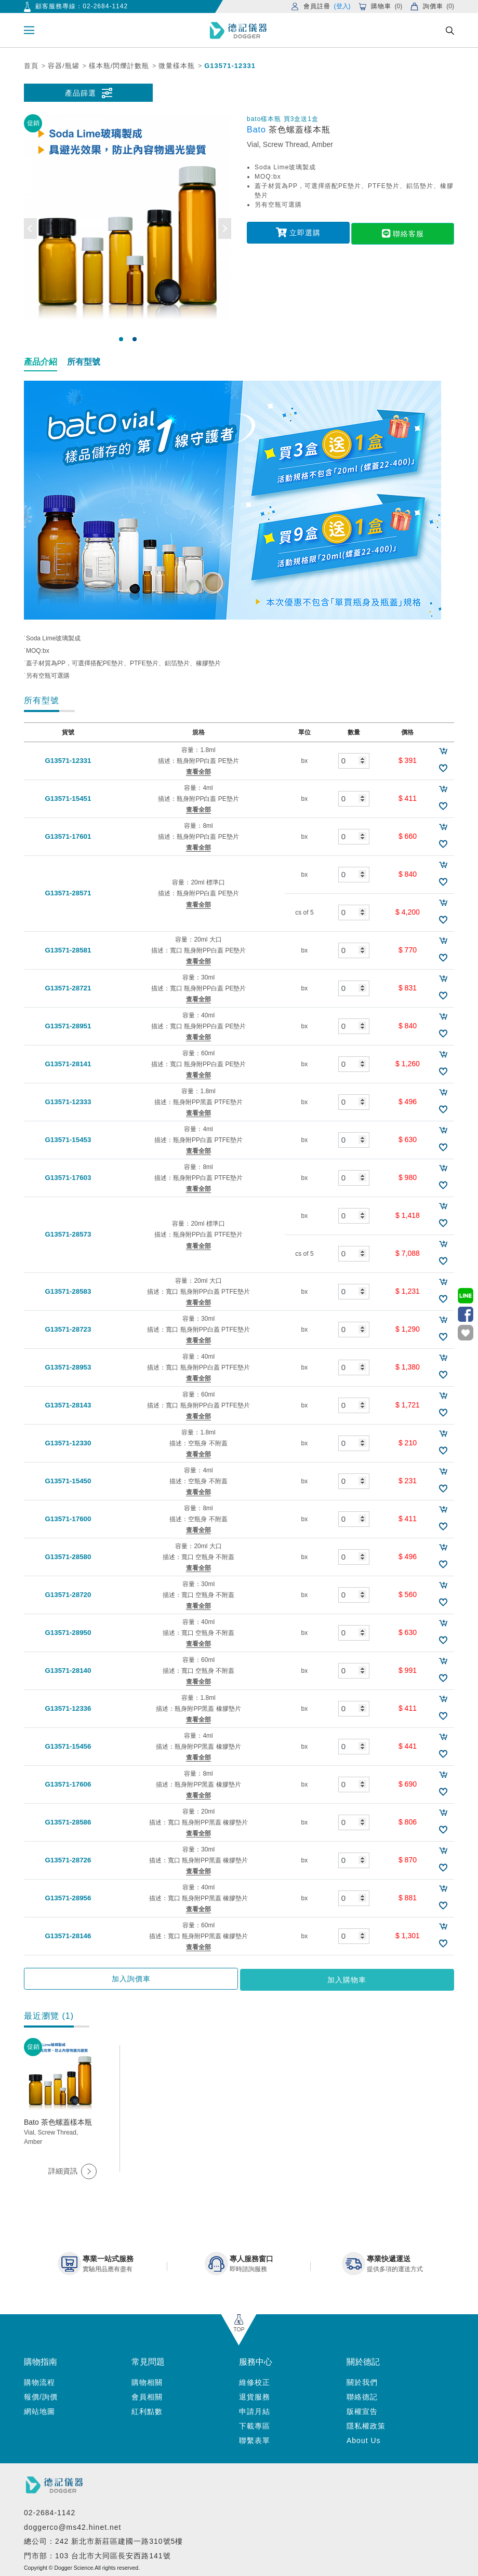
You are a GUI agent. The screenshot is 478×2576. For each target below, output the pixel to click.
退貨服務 (254, 2395)
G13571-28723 (65, 1329)
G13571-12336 (65, 1708)
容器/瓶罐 (63, 66)
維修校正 (254, 2380)
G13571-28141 (65, 1064)
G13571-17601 (65, 836)
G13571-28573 (65, 1235)
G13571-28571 (65, 893)
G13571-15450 (65, 1481)
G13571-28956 (65, 1898)
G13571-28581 (65, 950)
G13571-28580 (65, 1557)
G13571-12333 (65, 1102)
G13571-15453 (65, 1140)
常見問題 (148, 2359)
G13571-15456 (65, 1746)
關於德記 (363, 2359)
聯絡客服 (403, 232)
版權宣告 (362, 2409)
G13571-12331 (230, 66)
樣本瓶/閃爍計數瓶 (119, 66)
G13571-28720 (65, 1595)
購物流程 (39, 2380)
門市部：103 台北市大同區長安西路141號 (97, 2554)
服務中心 (255, 2359)
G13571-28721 (65, 988)
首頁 (31, 66)
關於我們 (362, 2380)
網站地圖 (39, 2409)
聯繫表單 (254, 2438)
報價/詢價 (41, 2395)
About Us (364, 2438)
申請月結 (254, 2409)
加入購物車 (292, 1979)
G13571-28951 (65, 1026)
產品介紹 (40, 361)
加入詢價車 (185, 1979)
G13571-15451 (65, 798)
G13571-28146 (65, 1936)
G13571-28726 (65, 1860)
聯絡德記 (362, 2395)
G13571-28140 (65, 1670)
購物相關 (147, 2380)
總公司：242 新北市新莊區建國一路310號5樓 (103, 2539)
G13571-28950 (65, 1632)
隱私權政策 (366, 2424)
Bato (258, 129)
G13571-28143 (65, 1405)
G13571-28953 (65, 1367)
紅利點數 (147, 2409)
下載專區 (254, 2424)
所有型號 (83, 361)
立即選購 (297, 232)
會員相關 (147, 2395)
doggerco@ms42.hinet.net (72, 2525)
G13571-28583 (65, 1291)
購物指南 (40, 2359)
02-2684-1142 (105, 6)
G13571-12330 (65, 1443)
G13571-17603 (65, 1178)
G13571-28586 (65, 1822)
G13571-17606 (65, 1784)
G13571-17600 (65, 1519)
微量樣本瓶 (176, 66)
